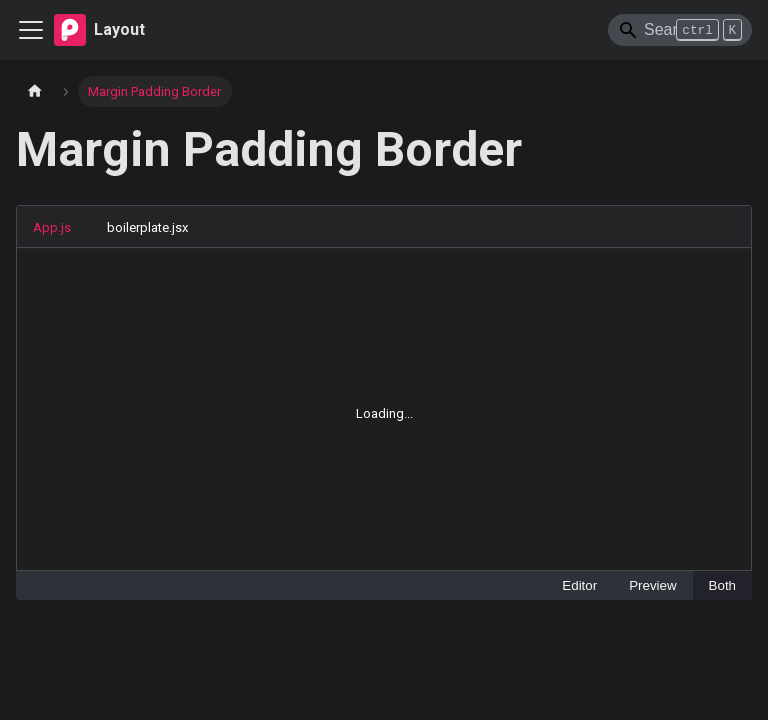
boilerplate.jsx (147, 227)
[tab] (62, 227)
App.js (52, 227)
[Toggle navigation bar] (31, 30)
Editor (579, 585)
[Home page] (35, 91)
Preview (652, 585)
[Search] (680, 30)
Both (722, 585)
